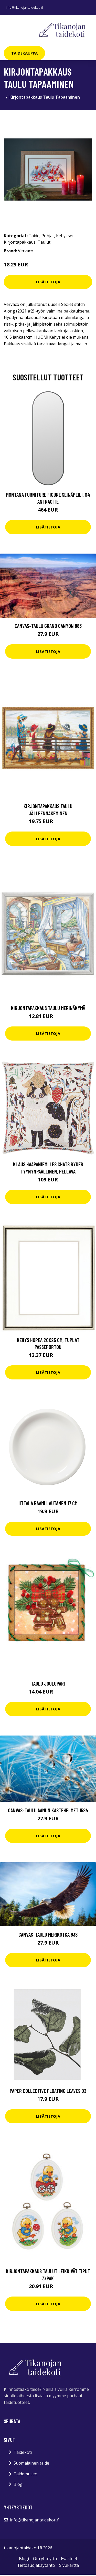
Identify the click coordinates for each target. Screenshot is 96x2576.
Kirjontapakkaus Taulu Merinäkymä (48, 1008)
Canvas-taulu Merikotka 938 (48, 1934)
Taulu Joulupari (48, 1683)
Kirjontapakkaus (20, 242)
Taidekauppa (24, 53)
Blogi (19, 2484)
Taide (34, 235)
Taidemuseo (25, 2474)
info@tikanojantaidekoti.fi (24, 7)
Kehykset (65, 235)
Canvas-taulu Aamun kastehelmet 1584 (48, 1810)
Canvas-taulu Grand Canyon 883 (48, 625)
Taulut (44, 242)
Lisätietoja (48, 281)
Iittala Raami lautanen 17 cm (48, 1503)
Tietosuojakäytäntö (36, 2565)
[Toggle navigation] (11, 30)
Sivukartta (69, 2565)
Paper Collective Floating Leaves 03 (48, 2090)
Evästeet (69, 2558)
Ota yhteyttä (45, 2558)
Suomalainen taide (31, 2463)
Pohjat (47, 235)
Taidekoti (23, 2452)
